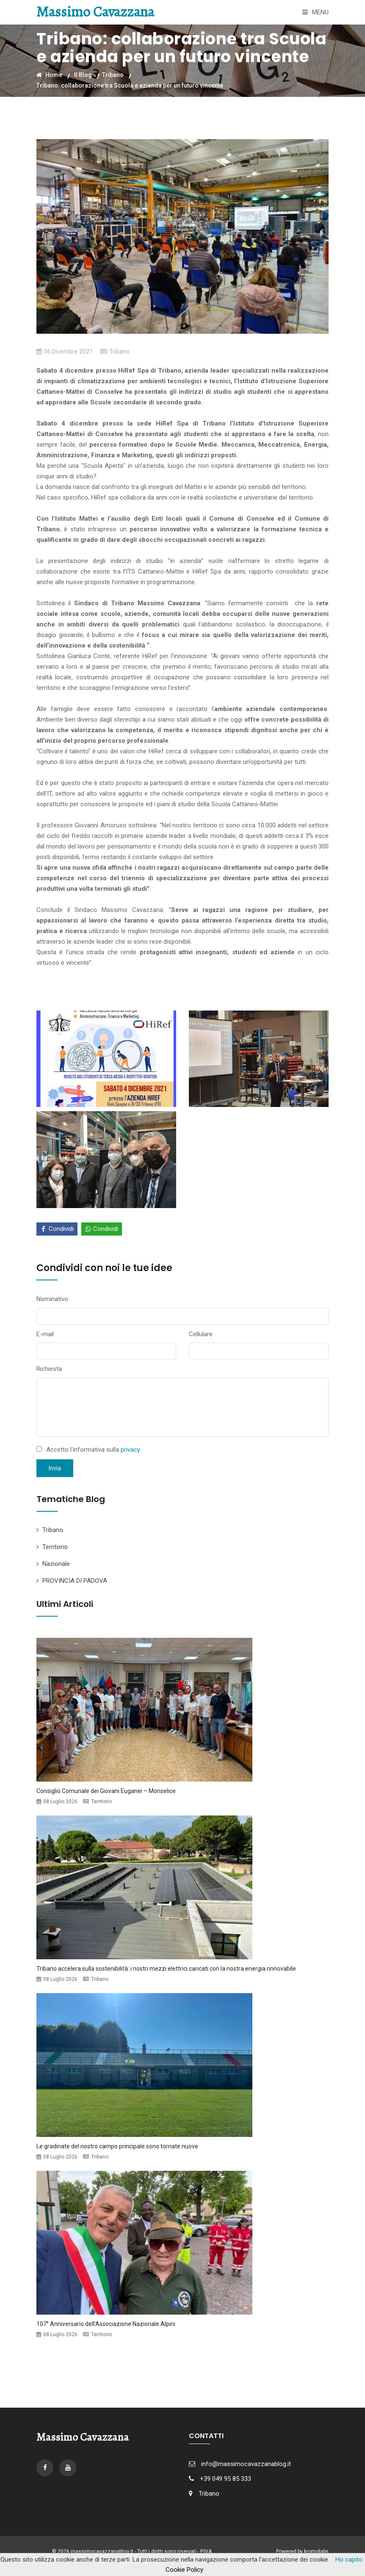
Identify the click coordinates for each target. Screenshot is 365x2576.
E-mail (45, 1334)
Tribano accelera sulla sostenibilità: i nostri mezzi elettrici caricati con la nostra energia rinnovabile (166, 1968)
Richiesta (49, 1369)
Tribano (113, 74)
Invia (55, 1468)
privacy (130, 1449)
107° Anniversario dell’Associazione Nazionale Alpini (105, 2324)
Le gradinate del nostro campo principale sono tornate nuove (117, 2146)
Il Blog (83, 74)
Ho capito (348, 2559)
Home (49, 74)
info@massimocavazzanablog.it (246, 2464)
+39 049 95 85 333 (225, 2479)
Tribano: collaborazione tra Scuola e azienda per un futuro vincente (129, 85)
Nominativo (52, 1299)
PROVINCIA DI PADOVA (74, 1581)
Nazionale (56, 1564)
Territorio (55, 1547)
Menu (315, 12)
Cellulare (201, 1334)
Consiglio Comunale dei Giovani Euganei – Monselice (106, 1791)
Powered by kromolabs (302, 2551)
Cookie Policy (184, 2569)
